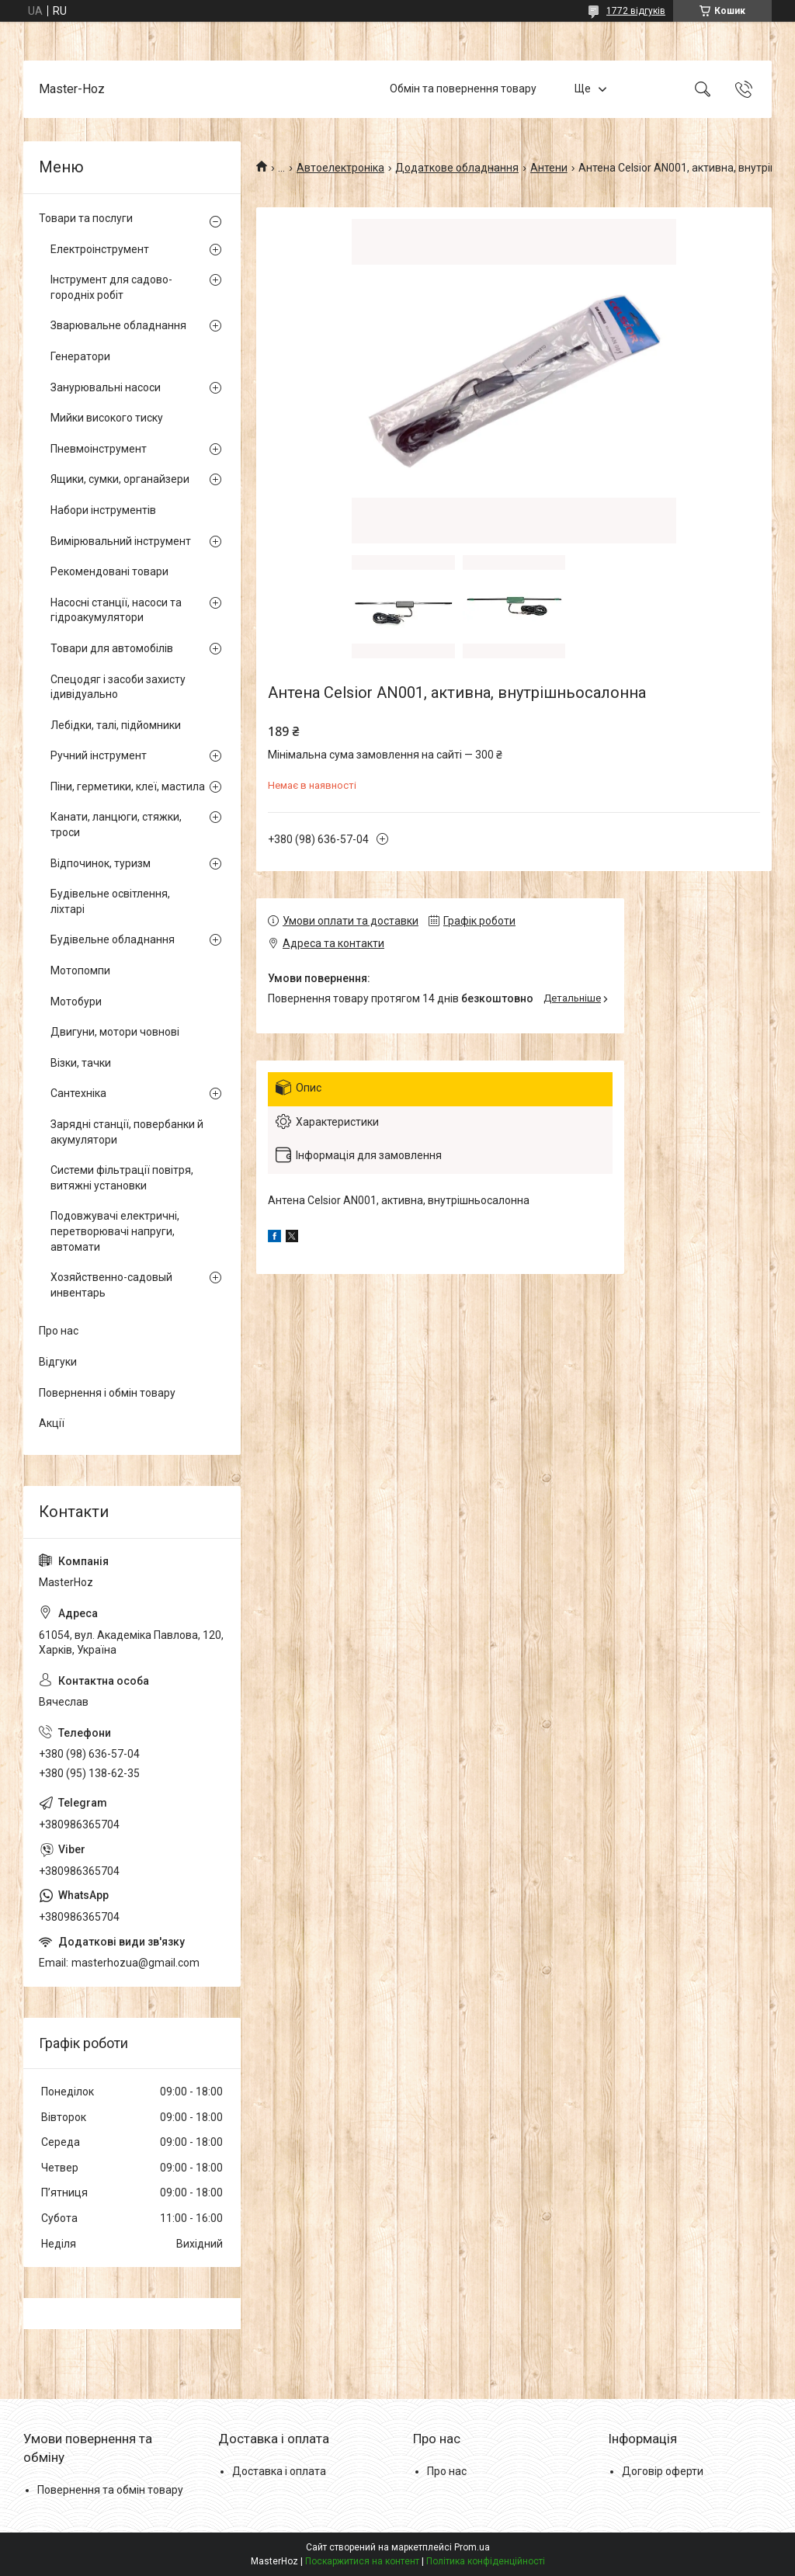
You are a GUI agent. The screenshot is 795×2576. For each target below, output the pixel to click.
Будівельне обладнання (112, 939)
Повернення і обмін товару (107, 1393)
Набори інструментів (103, 510)
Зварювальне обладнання (118, 325)
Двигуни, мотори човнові (114, 1032)
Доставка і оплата (279, 2471)
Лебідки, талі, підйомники (115, 725)
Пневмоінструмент (98, 449)
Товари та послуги (86, 218)
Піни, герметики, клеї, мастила (127, 786)
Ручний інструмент (98, 755)
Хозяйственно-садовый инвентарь (111, 1285)
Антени (549, 167)
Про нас (58, 1330)
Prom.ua (472, 2547)
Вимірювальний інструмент (120, 541)
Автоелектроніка (340, 167)
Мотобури (76, 1001)
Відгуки (58, 1362)
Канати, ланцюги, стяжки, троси (116, 824)
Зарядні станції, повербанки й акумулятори (126, 1132)
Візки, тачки (80, 1063)
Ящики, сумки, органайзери (119, 479)
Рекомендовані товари (109, 571)
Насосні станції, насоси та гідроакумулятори (116, 610)
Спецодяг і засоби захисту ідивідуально (118, 687)
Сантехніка (78, 1093)
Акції (51, 1423)
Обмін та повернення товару (463, 88)
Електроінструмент (99, 249)
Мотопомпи (80, 970)
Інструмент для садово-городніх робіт (111, 287)
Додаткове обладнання (457, 167)
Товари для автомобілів (111, 648)
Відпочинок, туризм (100, 863)
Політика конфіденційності (485, 2561)
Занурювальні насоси (105, 387)
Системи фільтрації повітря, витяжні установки (121, 1178)
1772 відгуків (635, 10)
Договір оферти (662, 2471)
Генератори (80, 356)
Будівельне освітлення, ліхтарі (110, 901)
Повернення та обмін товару (110, 2490)
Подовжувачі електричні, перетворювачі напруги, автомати (114, 1231)
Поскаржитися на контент (362, 2561)
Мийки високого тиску (106, 417)
